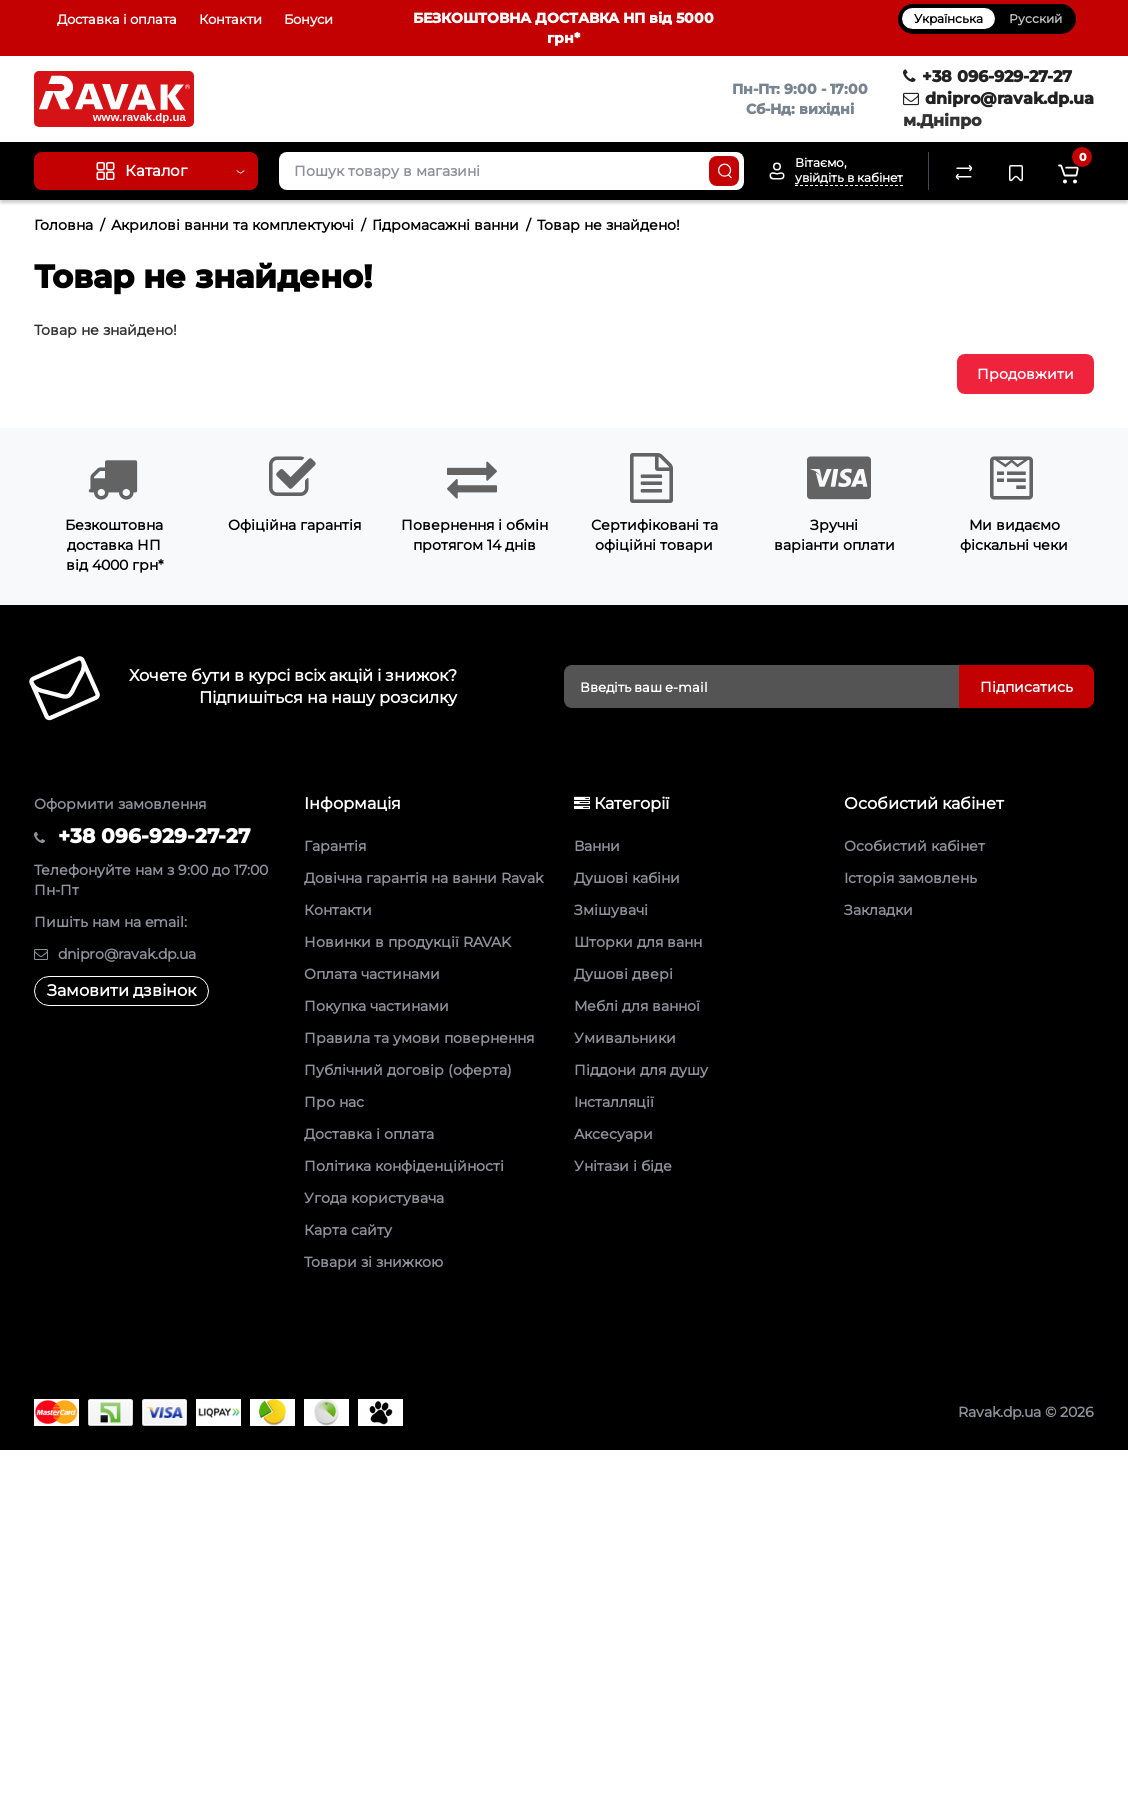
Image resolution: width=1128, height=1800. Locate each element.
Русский (1035, 18)
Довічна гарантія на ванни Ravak (423, 878)
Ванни (597, 846)
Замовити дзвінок (121, 990)
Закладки (878, 910)
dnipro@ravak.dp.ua (998, 98)
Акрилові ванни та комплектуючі (232, 225)
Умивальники (625, 1038)
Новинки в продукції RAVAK (407, 942)
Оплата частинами (372, 974)
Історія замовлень (910, 878)
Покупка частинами (376, 1006)
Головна (63, 225)
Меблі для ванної (637, 1006)
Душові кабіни (627, 878)
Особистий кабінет (914, 846)
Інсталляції (614, 1102)
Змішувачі (611, 910)
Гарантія (335, 846)
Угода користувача (374, 1198)
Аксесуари (613, 1134)
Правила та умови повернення (419, 1038)
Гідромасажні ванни (445, 225)
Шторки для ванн (638, 942)
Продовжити (1025, 374)
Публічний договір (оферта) (408, 1070)
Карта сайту (348, 1230)
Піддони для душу (641, 1070)
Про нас (334, 1102)
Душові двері (623, 974)
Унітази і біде (623, 1166)
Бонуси (308, 19)
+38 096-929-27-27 (987, 76)
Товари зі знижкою (373, 1262)
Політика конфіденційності (404, 1166)
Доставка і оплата (117, 19)
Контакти (230, 19)
